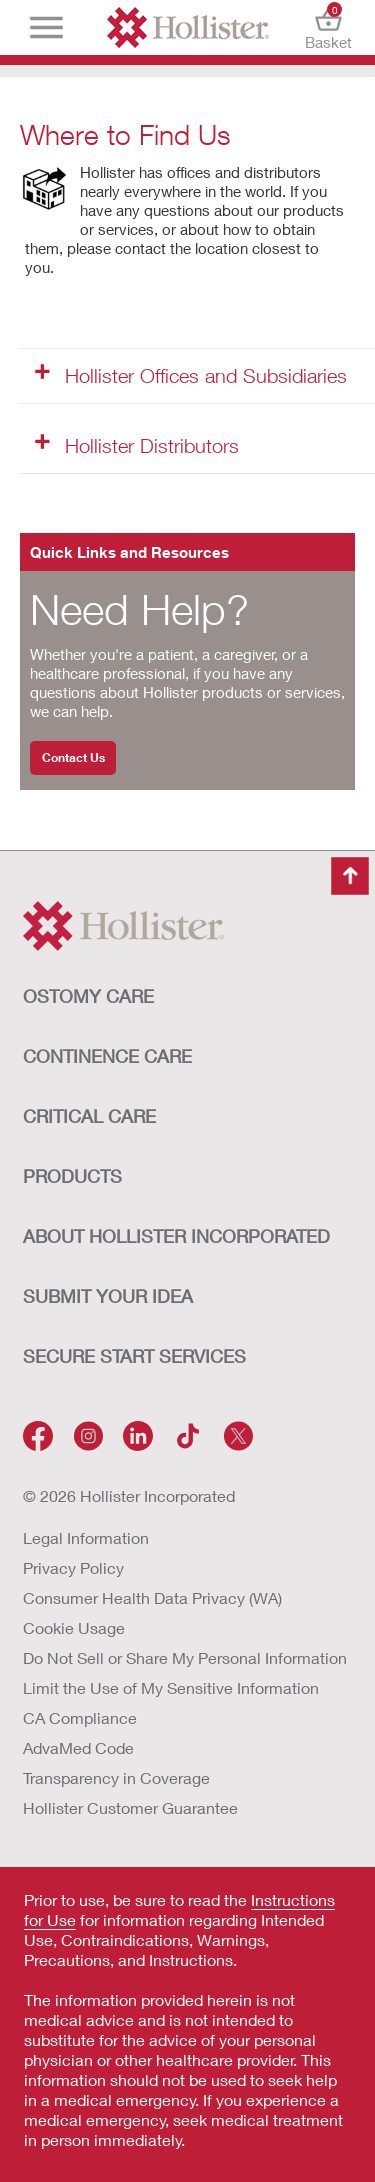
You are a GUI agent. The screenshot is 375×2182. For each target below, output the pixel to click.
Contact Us (73, 757)
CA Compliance (80, 1717)
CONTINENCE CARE (107, 1056)
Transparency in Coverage (116, 1777)
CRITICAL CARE (89, 1116)
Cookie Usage (74, 1627)
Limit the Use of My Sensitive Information (171, 1687)
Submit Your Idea (108, 1296)
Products (72, 1176)
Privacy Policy (73, 1567)
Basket (328, 27)
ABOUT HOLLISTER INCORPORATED (176, 1236)
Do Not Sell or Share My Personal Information (185, 1657)
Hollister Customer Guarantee (130, 1807)
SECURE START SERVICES (134, 1356)
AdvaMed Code (78, 1747)
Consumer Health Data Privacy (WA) (152, 1597)
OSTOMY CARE (88, 996)
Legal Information (86, 1537)
